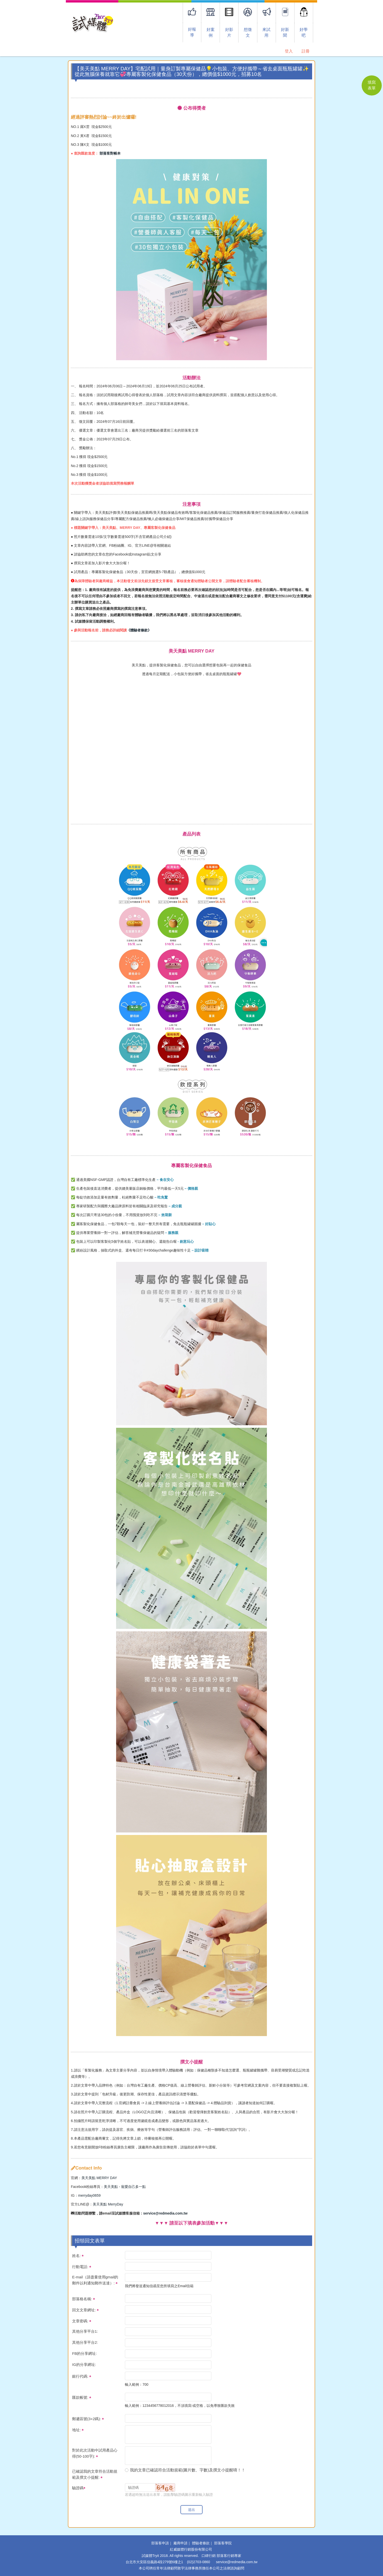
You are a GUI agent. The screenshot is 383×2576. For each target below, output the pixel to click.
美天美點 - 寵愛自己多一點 (125, 2187)
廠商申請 (180, 2543)
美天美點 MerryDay (108, 2204)
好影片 (229, 32)
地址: (77, 2430)
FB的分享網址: (84, 2353)
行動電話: (80, 2267)
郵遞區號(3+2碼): (87, 2419)
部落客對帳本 (110, 153)
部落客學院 (223, 2543)
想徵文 (248, 32)
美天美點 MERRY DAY (99, 2178)
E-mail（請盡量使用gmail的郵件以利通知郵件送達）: (95, 2280)
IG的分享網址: (84, 2364)
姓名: (77, 2255)
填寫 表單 (372, 85)
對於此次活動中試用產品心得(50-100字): (94, 2453)
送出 (191, 2510)
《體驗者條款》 (139, 630)
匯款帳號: (80, 2397)
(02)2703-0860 (198, 2562)
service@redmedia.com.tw (165, 2213)
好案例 (211, 32)
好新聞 (285, 32)
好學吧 (304, 32)
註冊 (306, 51)
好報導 (192, 32)
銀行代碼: (80, 2376)
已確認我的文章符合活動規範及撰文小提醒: (94, 2474)
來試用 (266, 32)
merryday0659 (89, 2195)
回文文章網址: (84, 2310)
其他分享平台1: (85, 2331)
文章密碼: (80, 2321)
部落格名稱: (82, 2299)
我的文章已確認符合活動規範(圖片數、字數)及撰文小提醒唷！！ (185, 2470)
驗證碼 (77, 2488)
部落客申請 (160, 2543)
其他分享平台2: (85, 2342)
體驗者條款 (201, 2543)
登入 (289, 51)
